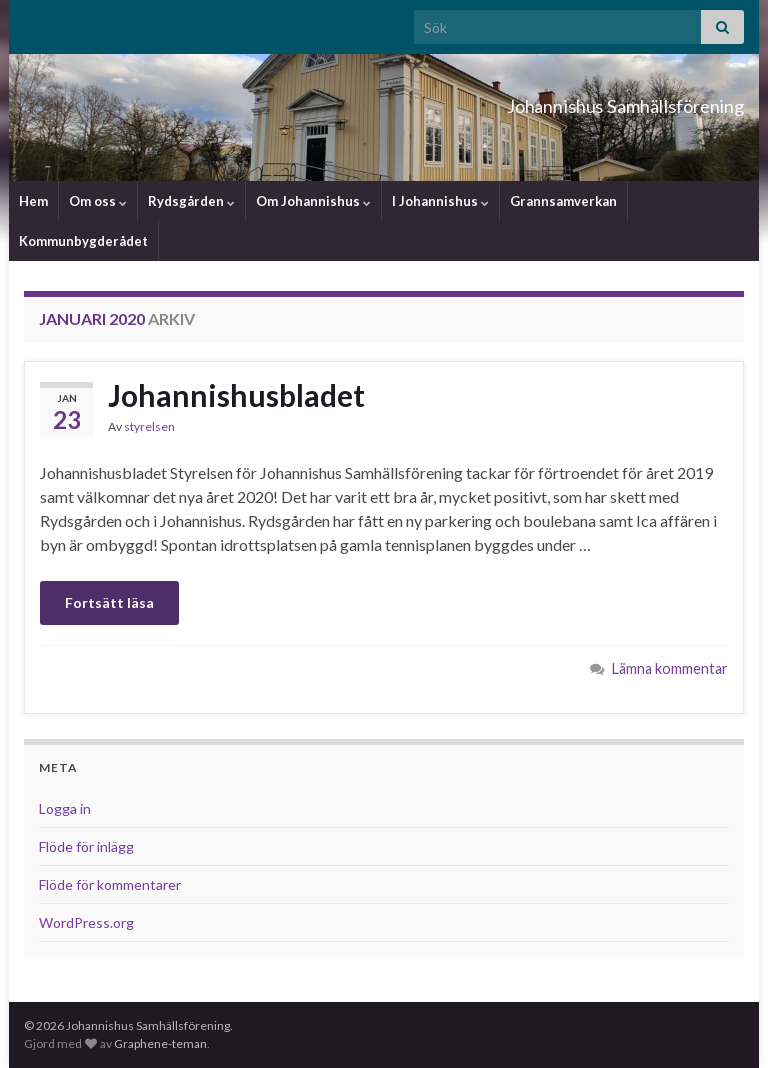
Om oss (98, 201)
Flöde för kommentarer (110, 884)
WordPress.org (86, 922)
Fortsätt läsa (109, 602)
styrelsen (149, 426)
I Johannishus (440, 201)
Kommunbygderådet (83, 241)
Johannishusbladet (236, 395)
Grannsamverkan (563, 201)
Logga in (65, 808)
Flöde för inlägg (86, 846)
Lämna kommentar (670, 668)
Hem (33, 201)
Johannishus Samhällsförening (548, 100)
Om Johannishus (313, 201)
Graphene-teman (160, 1043)
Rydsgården (191, 201)
